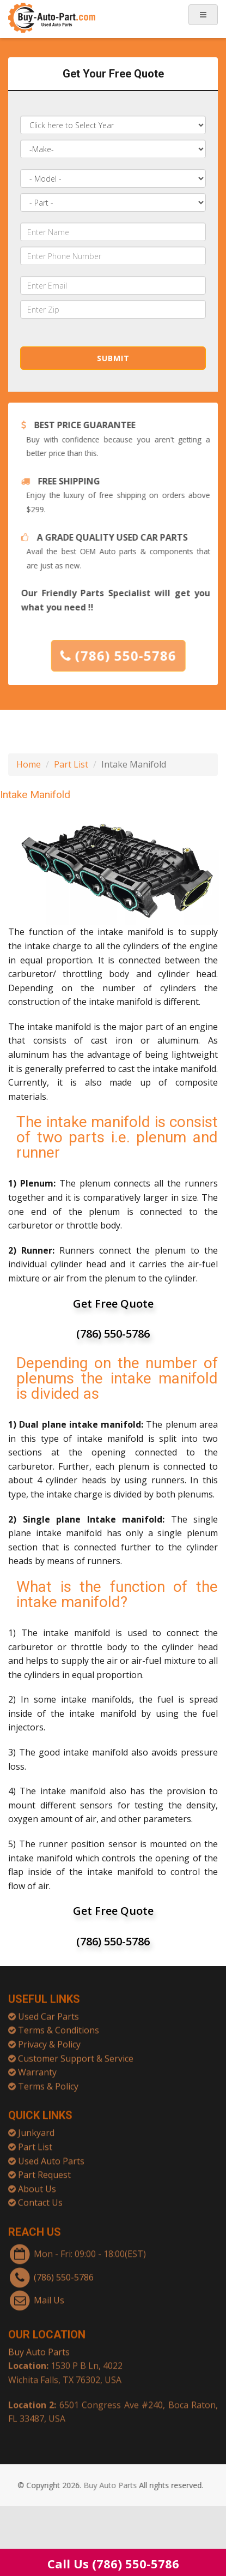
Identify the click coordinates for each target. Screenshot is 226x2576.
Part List (71, 764)
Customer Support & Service (75, 2051)
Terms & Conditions (58, 2023)
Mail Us (49, 2293)
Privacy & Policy (49, 2037)
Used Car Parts (48, 2009)
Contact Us (40, 2196)
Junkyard (36, 2126)
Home (28, 764)
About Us (37, 2182)
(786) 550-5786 (126, 655)
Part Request (44, 2168)
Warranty (37, 2065)
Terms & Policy (48, 2079)
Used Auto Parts (51, 2154)
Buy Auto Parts (39, 2345)
